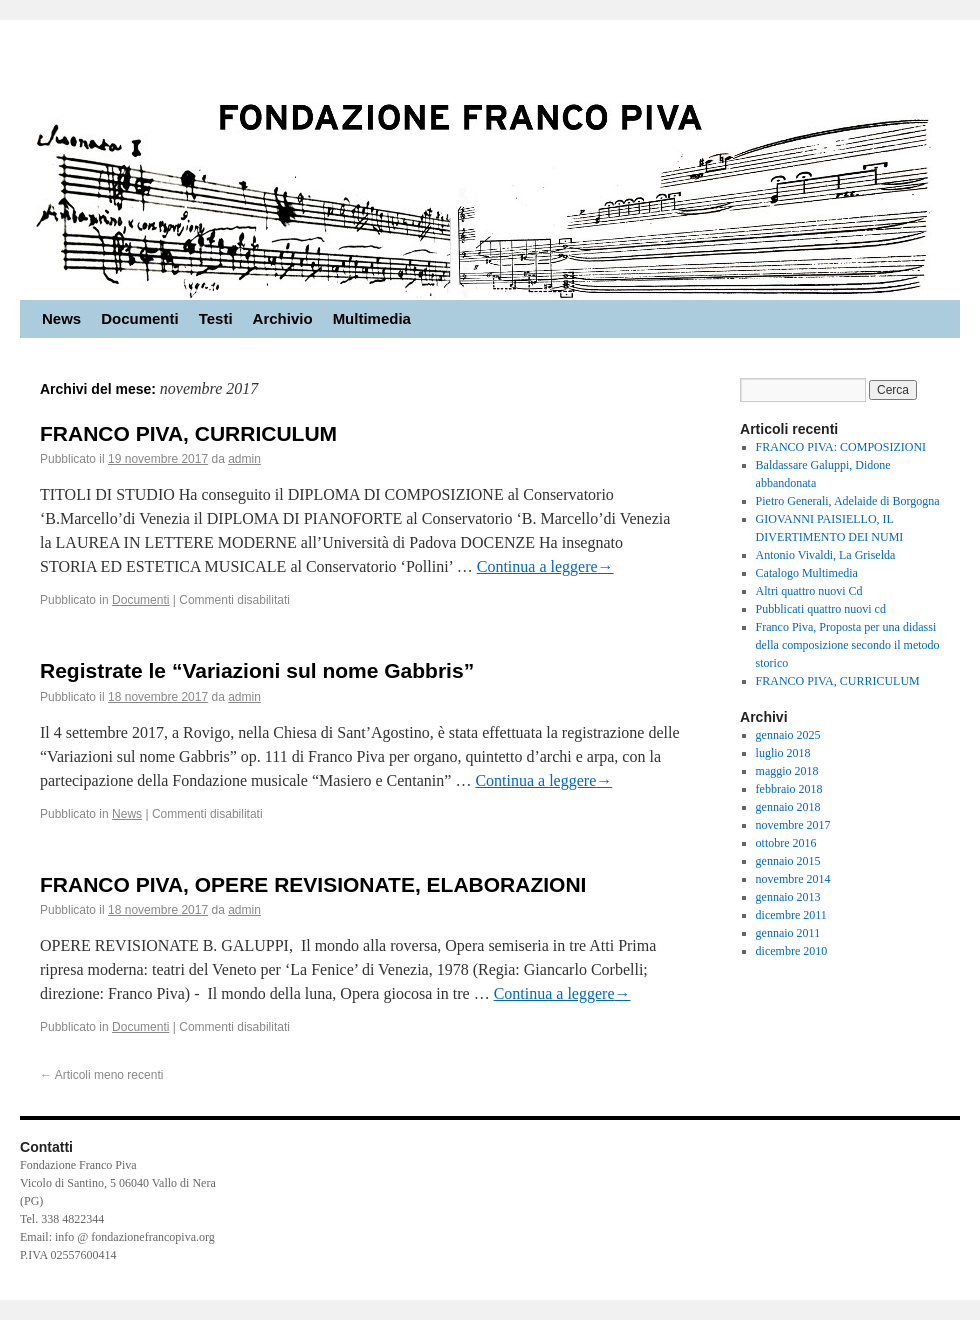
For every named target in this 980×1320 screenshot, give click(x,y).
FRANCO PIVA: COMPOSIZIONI (841, 447)
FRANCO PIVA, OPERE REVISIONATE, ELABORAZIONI (313, 884)
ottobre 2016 (786, 843)
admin (244, 459)
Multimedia (372, 318)
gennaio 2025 (788, 735)
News (61, 318)
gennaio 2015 (788, 861)
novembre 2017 (793, 825)
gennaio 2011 (788, 933)
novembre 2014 (793, 879)
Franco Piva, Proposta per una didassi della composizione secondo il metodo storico (848, 645)
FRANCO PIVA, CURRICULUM (188, 433)
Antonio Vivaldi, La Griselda (826, 555)
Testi (216, 318)
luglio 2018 (783, 753)
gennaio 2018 (788, 807)
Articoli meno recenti (101, 1075)
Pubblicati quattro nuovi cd (821, 609)
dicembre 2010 (792, 951)
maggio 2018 (787, 771)
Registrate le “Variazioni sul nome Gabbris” (257, 670)
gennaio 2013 (788, 897)
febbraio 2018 (789, 789)
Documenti (140, 318)
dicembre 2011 (791, 915)
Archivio (283, 318)
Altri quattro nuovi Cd (809, 591)
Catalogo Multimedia (807, 573)
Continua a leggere (545, 566)
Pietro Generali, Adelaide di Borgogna (848, 501)
